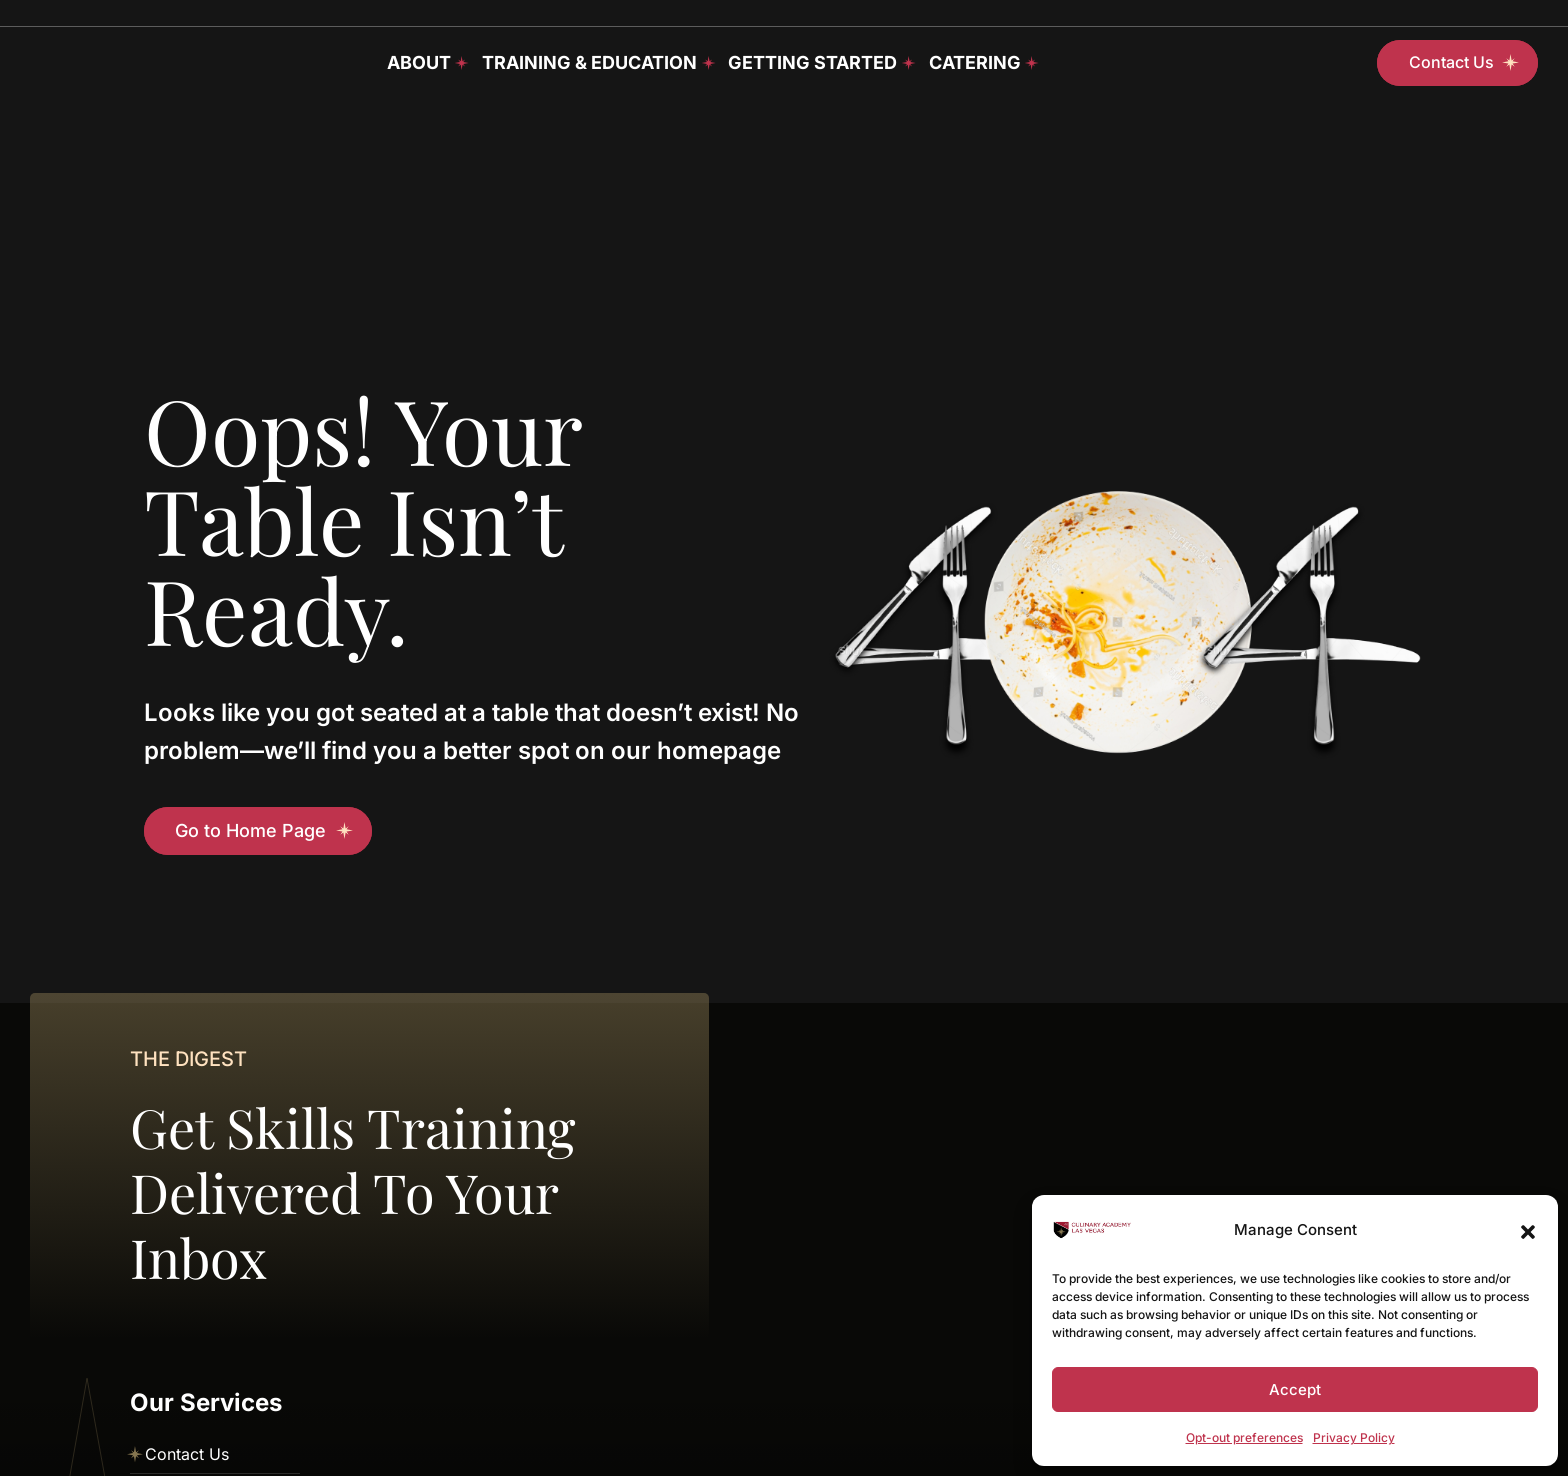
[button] (1528, 1230)
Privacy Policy (1354, 1437)
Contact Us (187, 1454)
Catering (975, 62)
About (419, 62)
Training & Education (589, 62)
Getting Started (812, 62)
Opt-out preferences (1244, 1437)
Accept (1295, 1389)
